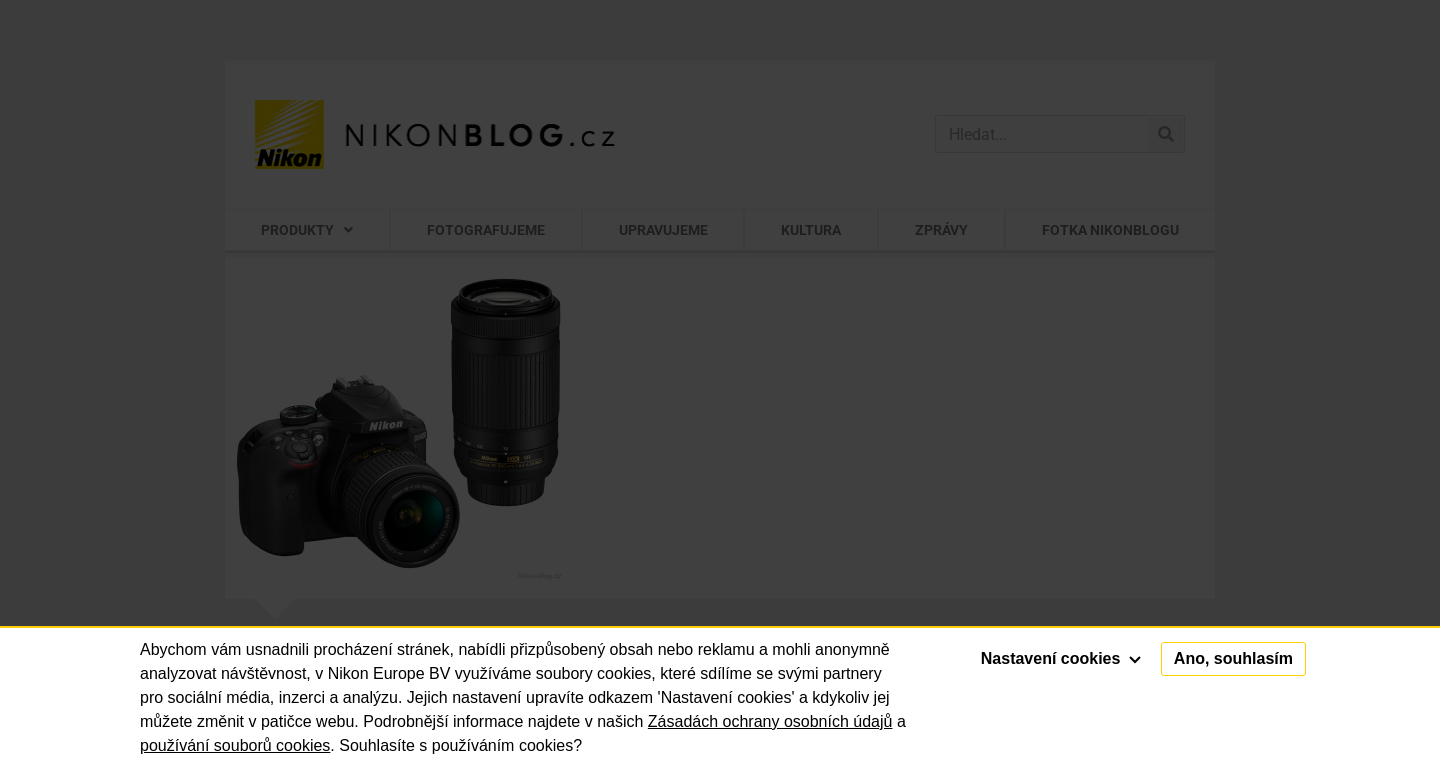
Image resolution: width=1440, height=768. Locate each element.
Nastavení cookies (1061, 658)
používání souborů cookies (235, 745)
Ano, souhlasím (1233, 658)
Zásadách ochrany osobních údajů (770, 721)
